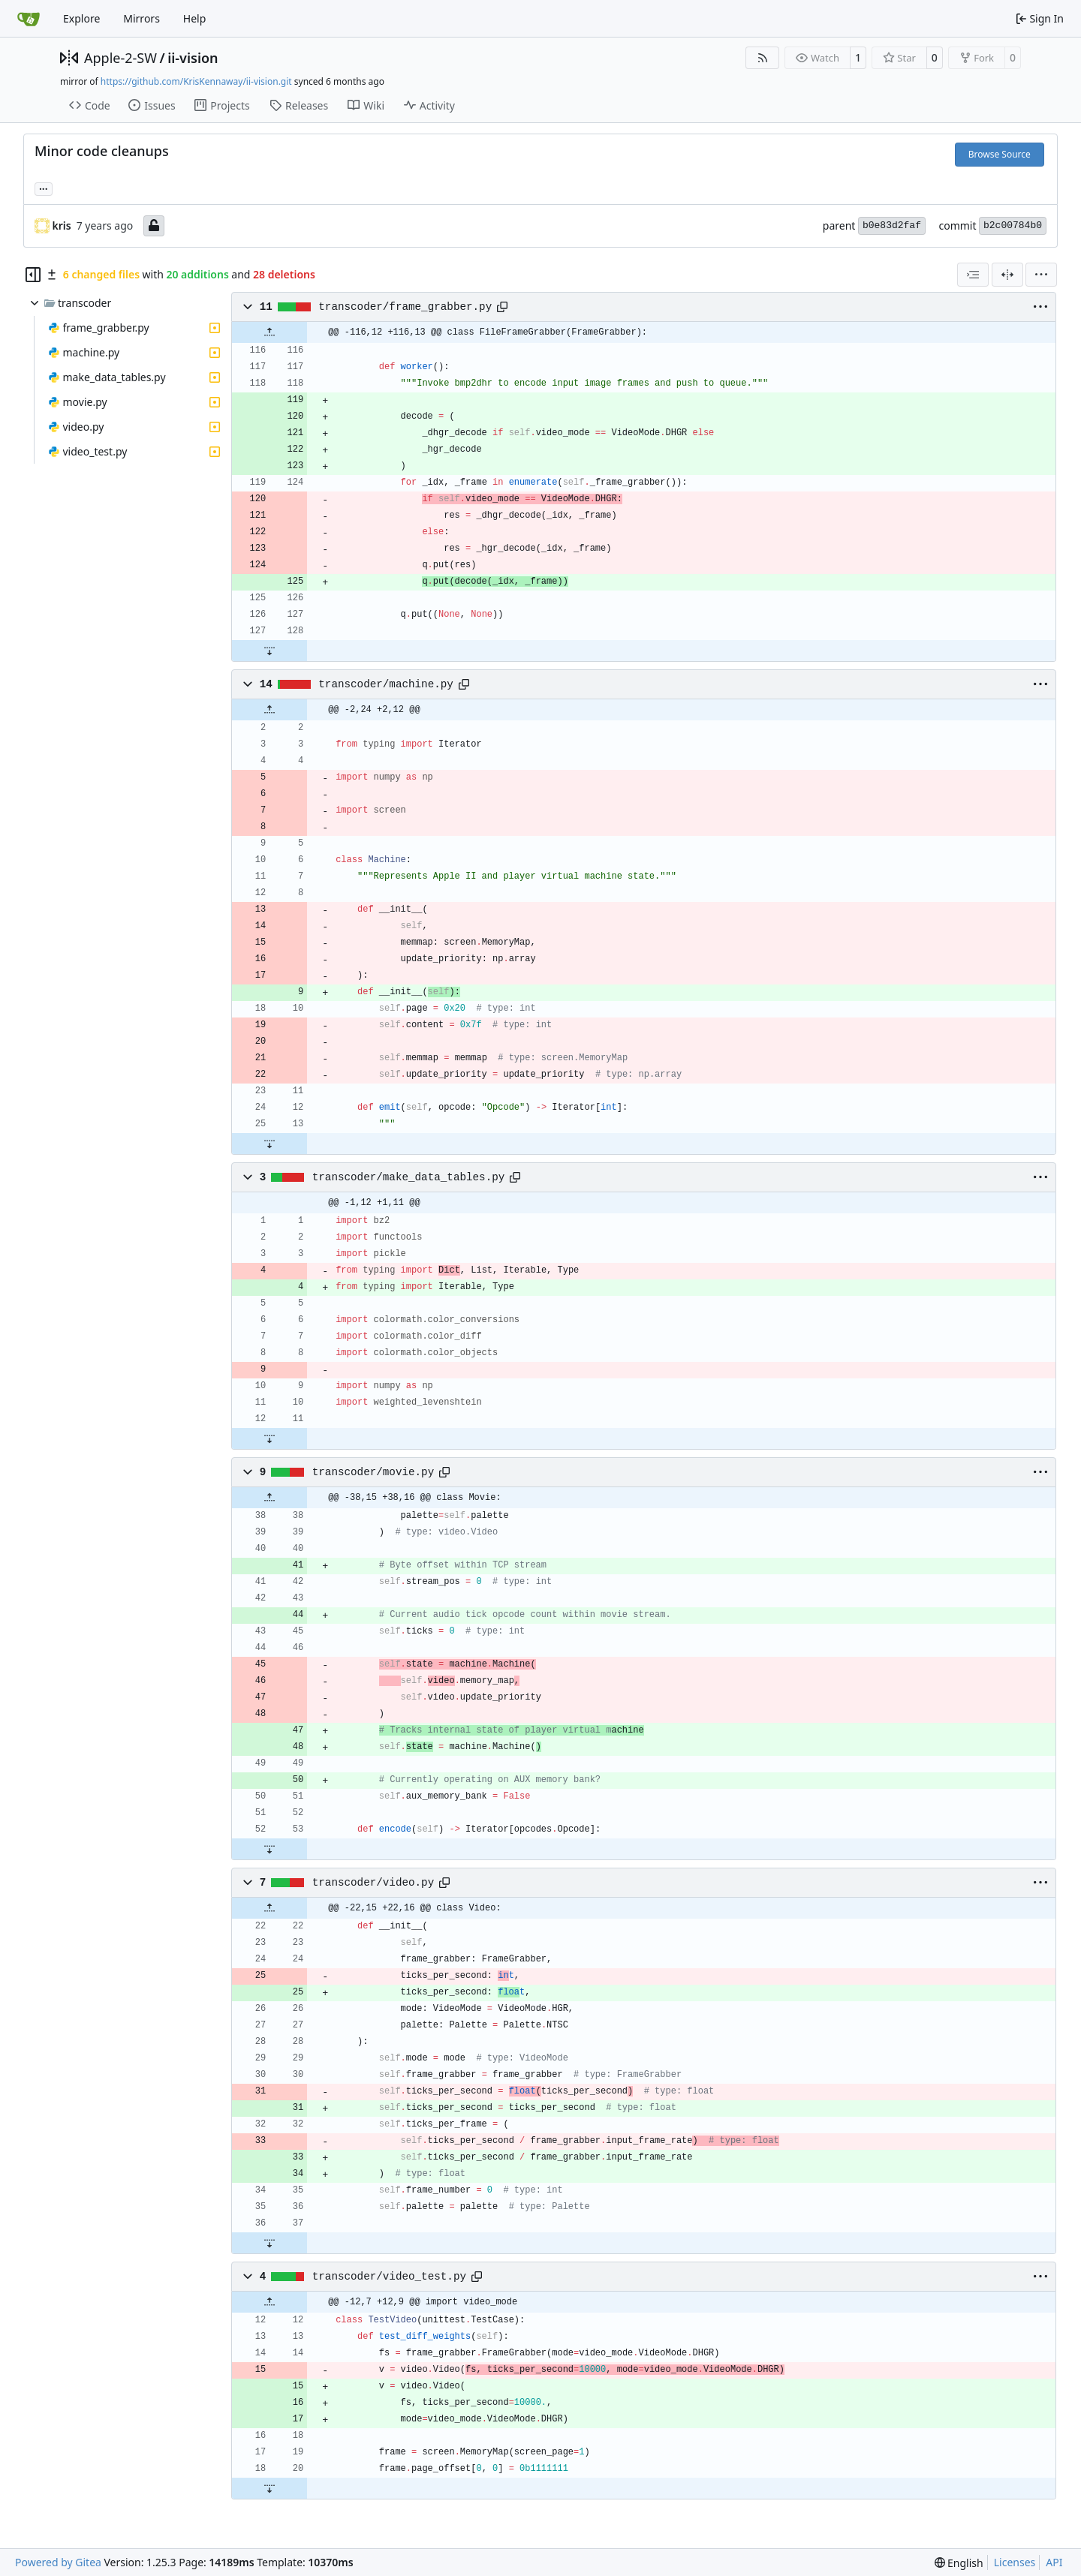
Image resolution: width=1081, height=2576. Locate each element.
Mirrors (141, 18)
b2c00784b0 (1012, 225)
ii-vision (192, 57)
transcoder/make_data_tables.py (408, 1177)
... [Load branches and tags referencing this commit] (43, 187)
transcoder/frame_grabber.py (405, 307)
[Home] (29, 18)
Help (194, 18)
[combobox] (973, 275)
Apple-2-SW (120, 57)
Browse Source (999, 154)
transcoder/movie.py (373, 1472)
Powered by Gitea (58, 2562)
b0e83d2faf (892, 225)
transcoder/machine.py (385, 684)
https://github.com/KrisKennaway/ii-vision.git (196, 81)
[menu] (1041, 275)
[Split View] (1007, 275)
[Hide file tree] (33, 274)
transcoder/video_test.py (389, 2277)
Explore (81, 18)
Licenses (1015, 2562)
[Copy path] (502, 306)
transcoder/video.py (373, 1883)
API (1054, 2562)
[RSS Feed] (762, 58)
